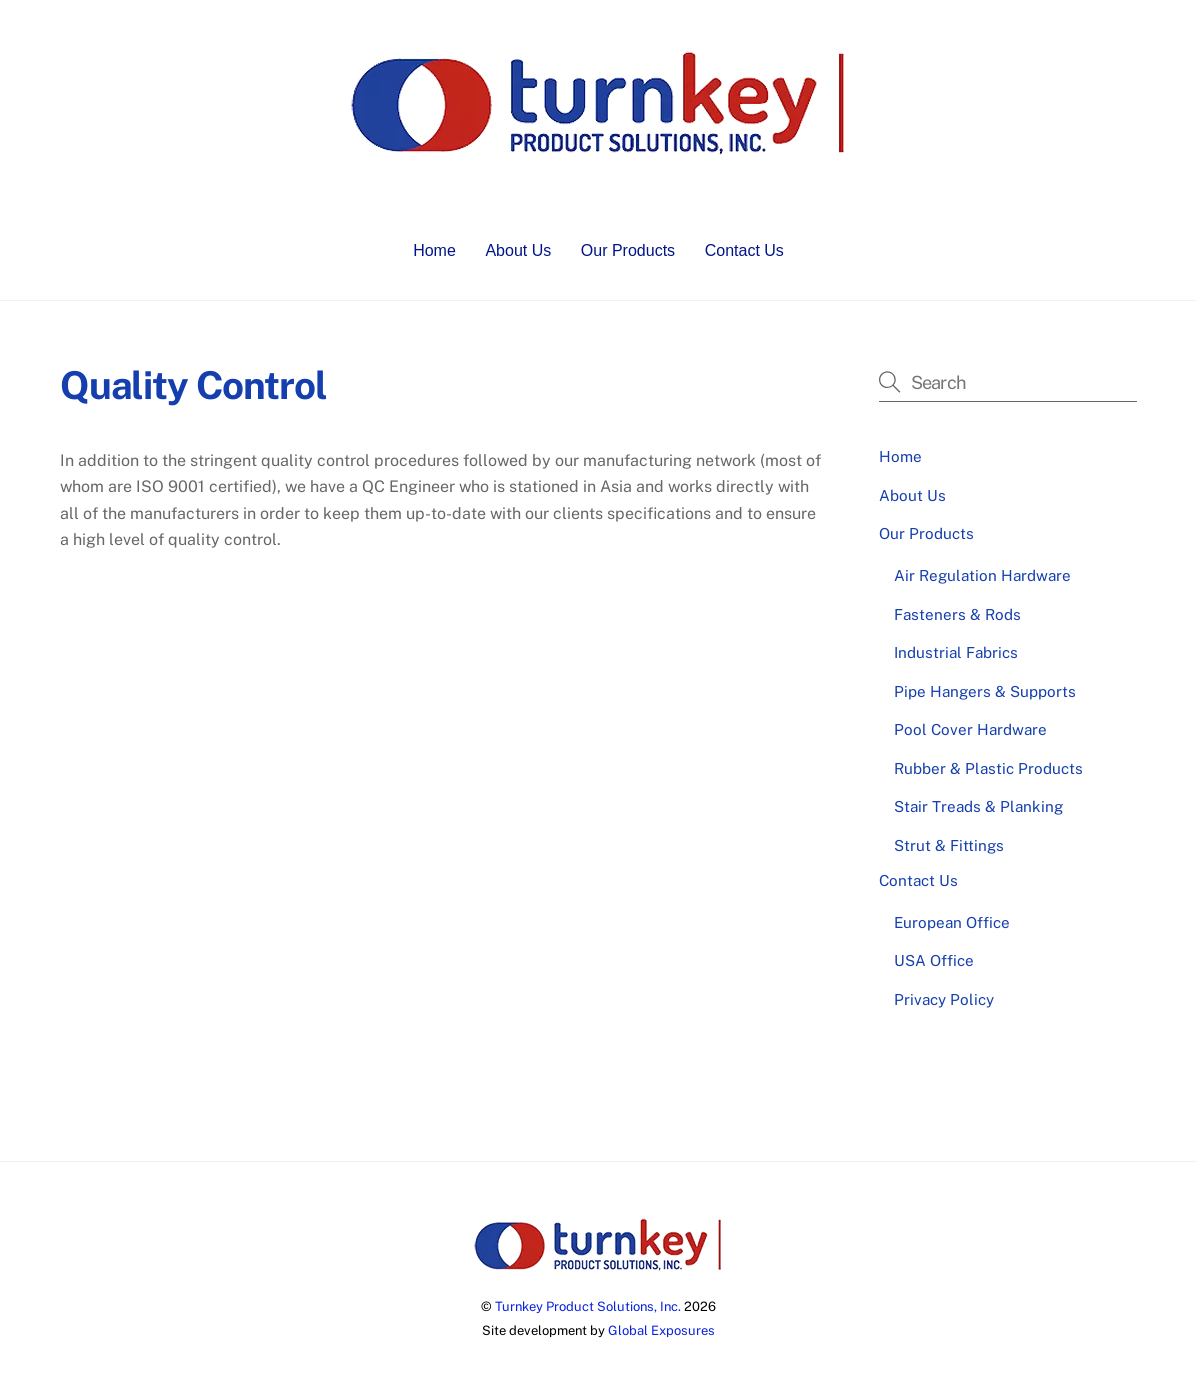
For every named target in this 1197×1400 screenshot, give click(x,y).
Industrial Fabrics (956, 652)
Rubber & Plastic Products (988, 768)
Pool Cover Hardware (970, 729)
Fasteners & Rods (957, 614)
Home (434, 250)
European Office (952, 922)
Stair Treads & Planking (978, 806)
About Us (518, 250)
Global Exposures (661, 1330)
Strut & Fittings (949, 845)
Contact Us (744, 250)
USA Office (934, 960)
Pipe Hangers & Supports (985, 691)
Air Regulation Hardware (982, 575)
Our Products (628, 250)
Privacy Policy (944, 999)
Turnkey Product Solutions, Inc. (588, 1306)
